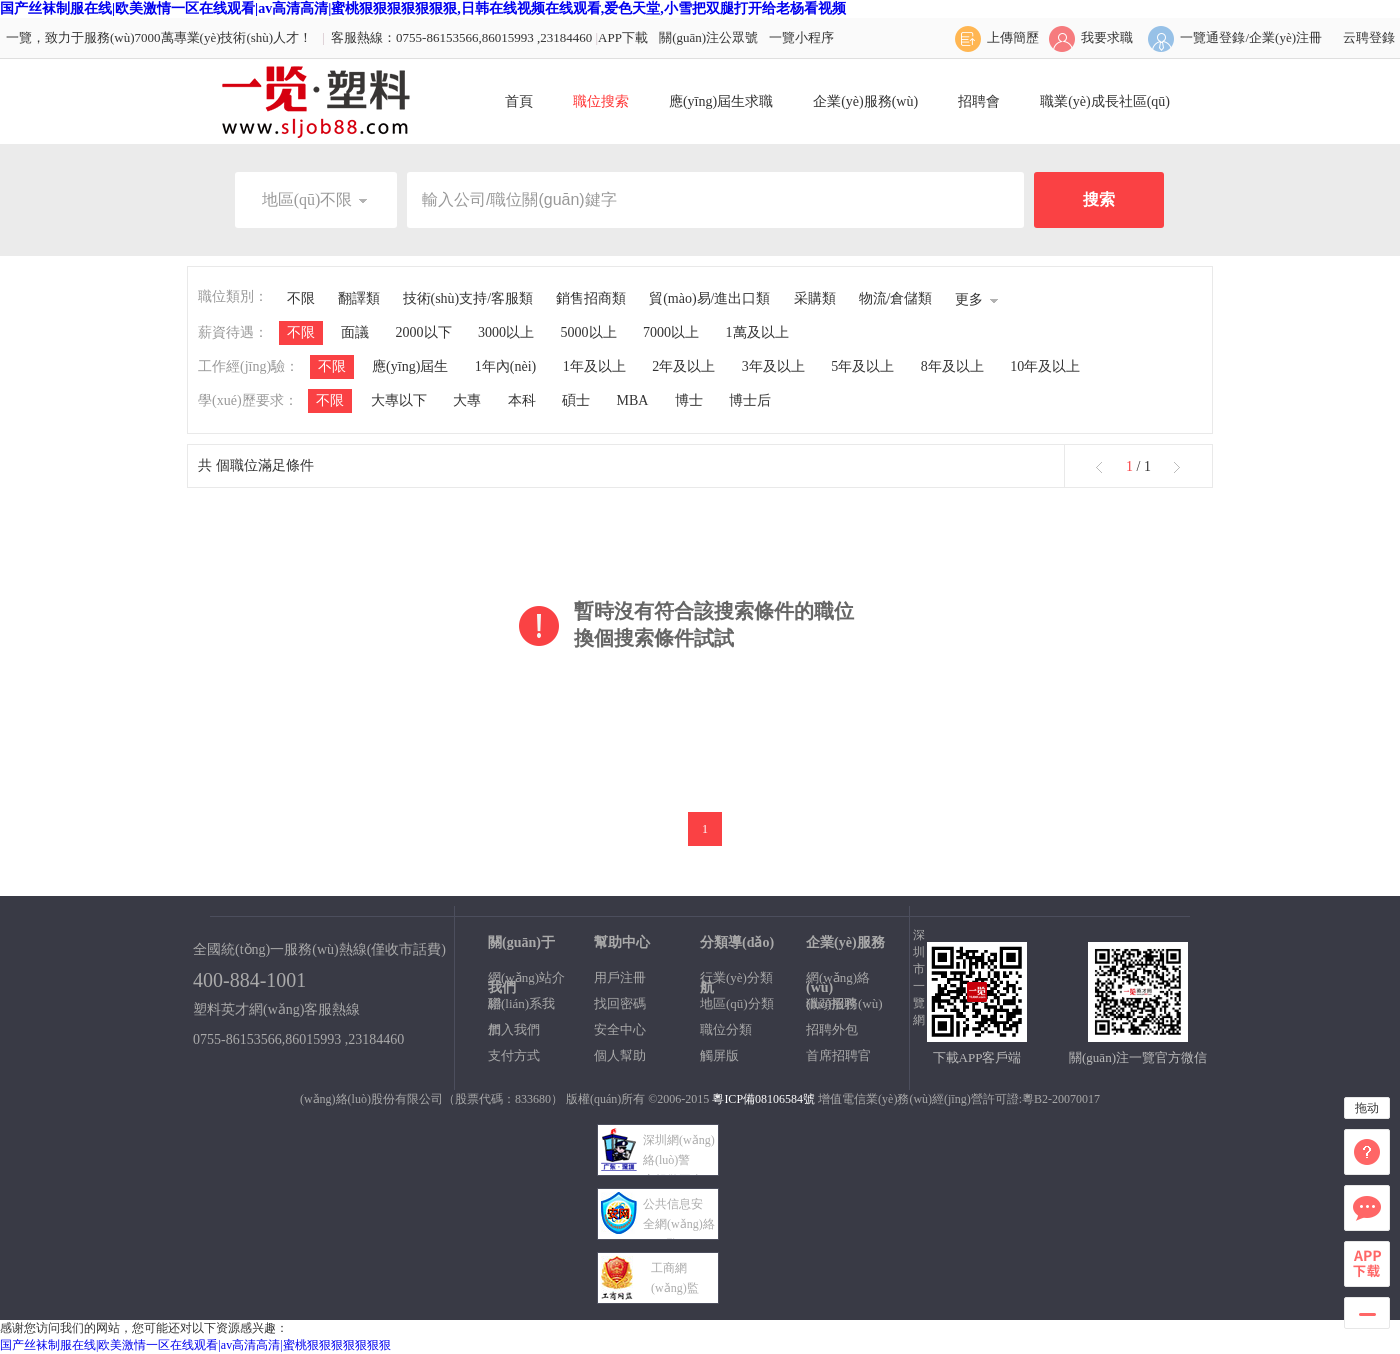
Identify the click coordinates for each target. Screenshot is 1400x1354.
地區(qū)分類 (737, 1003)
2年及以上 (683, 366)
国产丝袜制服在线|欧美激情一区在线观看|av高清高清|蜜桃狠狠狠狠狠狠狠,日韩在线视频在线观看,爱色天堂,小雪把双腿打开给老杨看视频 (423, 8)
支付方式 (514, 1055)
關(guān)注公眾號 (708, 37)
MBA (633, 400)
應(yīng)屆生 (410, 366)
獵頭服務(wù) (844, 1003)
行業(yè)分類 (736, 977)
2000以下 (424, 332)
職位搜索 (601, 101)
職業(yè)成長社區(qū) (1105, 101)
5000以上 (589, 332)
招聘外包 (832, 1029)
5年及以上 (862, 366)
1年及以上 (594, 366)
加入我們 (514, 1029)
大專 (467, 400)
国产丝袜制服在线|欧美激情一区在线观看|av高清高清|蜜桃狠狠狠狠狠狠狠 (195, 1345)
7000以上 (671, 332)
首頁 (519, 101)
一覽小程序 (801, 37)
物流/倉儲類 (896, 298)
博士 (689, 400)
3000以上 (506, 332)
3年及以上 (773, 366)
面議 (355, 332)
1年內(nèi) (505, 366)
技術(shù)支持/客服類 (468, 298)
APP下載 (623, 37)
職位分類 (726, 1029)
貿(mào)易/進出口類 (709, 298)
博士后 (750, 400)
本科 (522, 400)
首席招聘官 (838, 1055)
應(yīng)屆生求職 (721, 101)
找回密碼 (620, 1003)
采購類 (815, 298)
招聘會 (979, 101)
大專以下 (399, 400)
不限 (301, 298)
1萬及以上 (757, 332)
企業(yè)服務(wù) (865, 101)
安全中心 (620, 1029)
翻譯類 (359, 298)
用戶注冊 (620, 977)
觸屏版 (719, 1055)
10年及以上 (1045, 366)
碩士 (576, 400)
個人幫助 (620, 1055)
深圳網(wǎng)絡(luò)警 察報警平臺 (679, 1160)
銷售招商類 (591, 298)
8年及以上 (952, 366)
